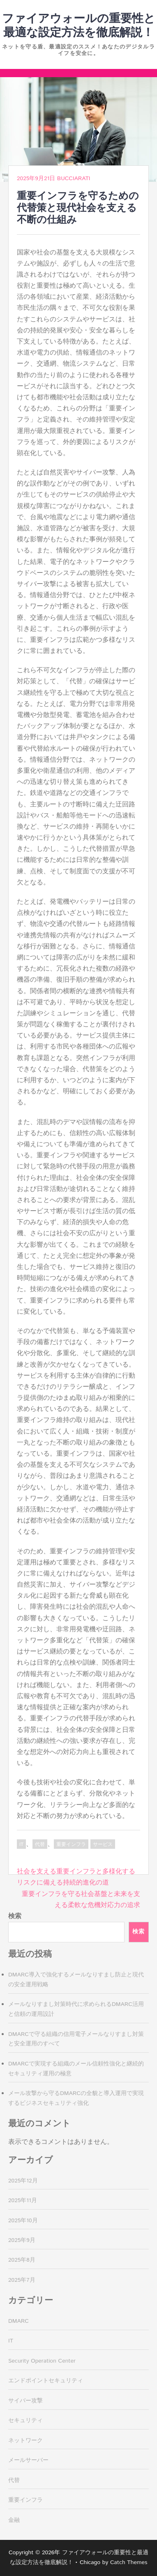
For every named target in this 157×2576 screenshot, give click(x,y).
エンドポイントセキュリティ (45, 2381)
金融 (14, 2520)
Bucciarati (73, 178)
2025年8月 (21, 2260)
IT (21, 1844)
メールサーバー (28, 2460)
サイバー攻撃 (25, 2401)
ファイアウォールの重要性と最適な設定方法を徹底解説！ (78, 26)
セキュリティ (25, 2420)
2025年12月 (23, 2181)
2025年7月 (21, 2280)
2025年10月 (23, 2221)
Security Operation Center (42, 2361)
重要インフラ (71, 1844)
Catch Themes (129, 2562)
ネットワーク (25, 2440)
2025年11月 (22, 2200)
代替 (40, 1844)
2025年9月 (21, 2240)
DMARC (18, 2321)
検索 (14, 1916)
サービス (103, 1844)
